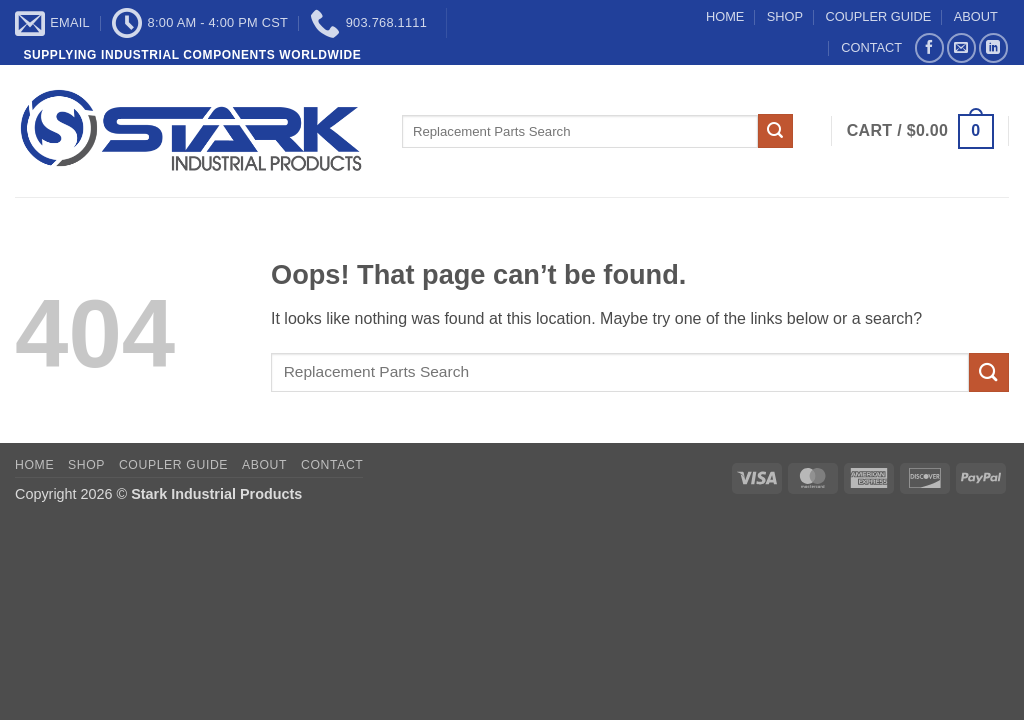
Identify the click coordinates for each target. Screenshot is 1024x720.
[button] (920, 131)
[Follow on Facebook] (929, 47)
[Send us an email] (961, 47)
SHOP (785, 16)
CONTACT (871, 47)
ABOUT (976, 16)
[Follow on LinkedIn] (993, 47)
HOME (725, 16)
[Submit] (775, 131)
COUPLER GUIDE (878, 16)
